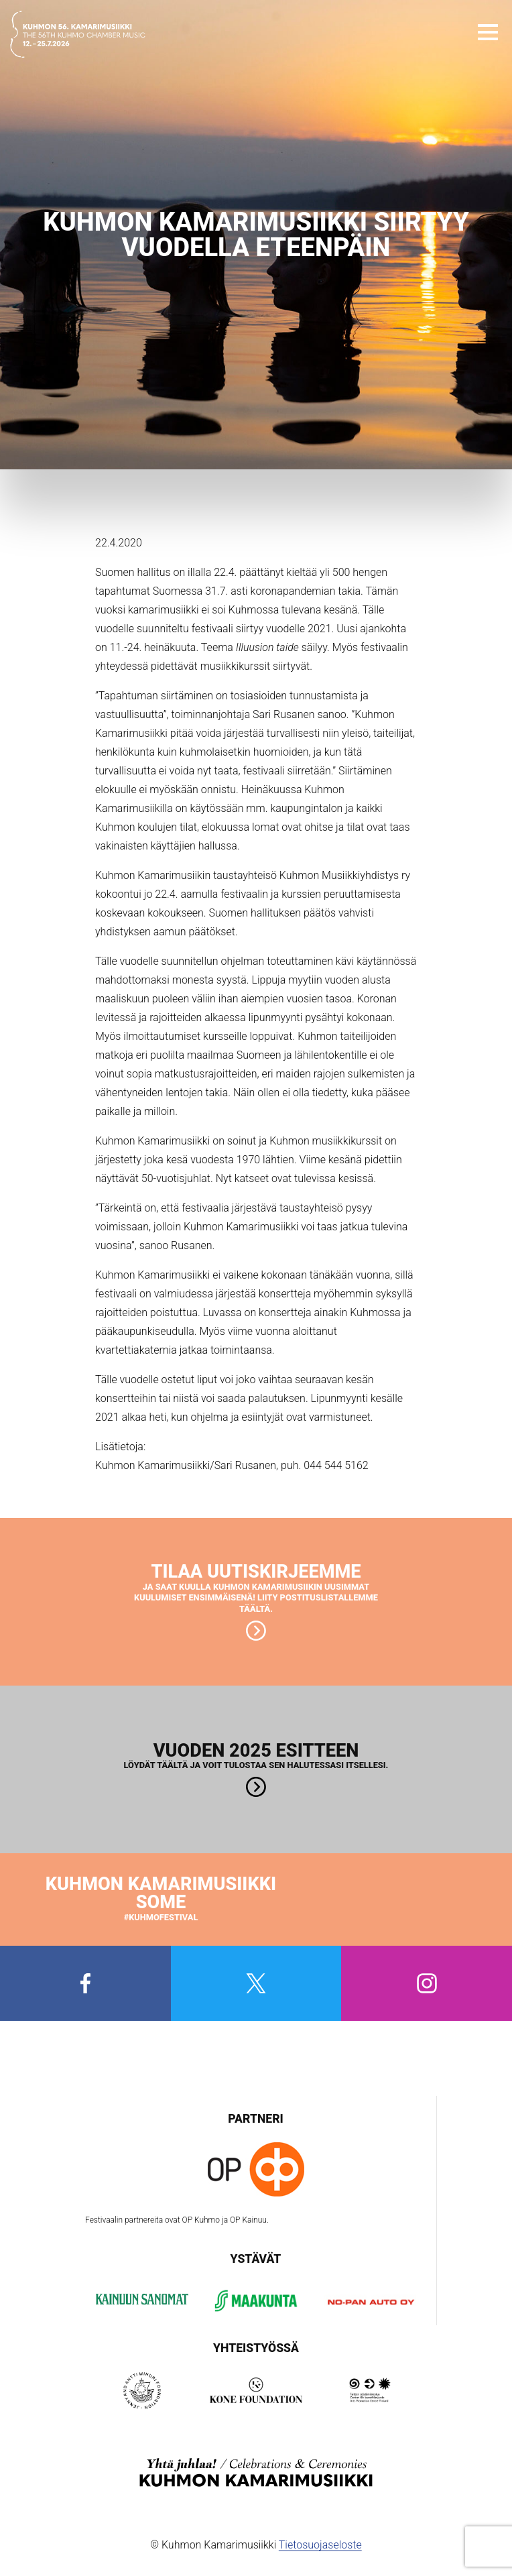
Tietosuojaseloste (320, 2544)
